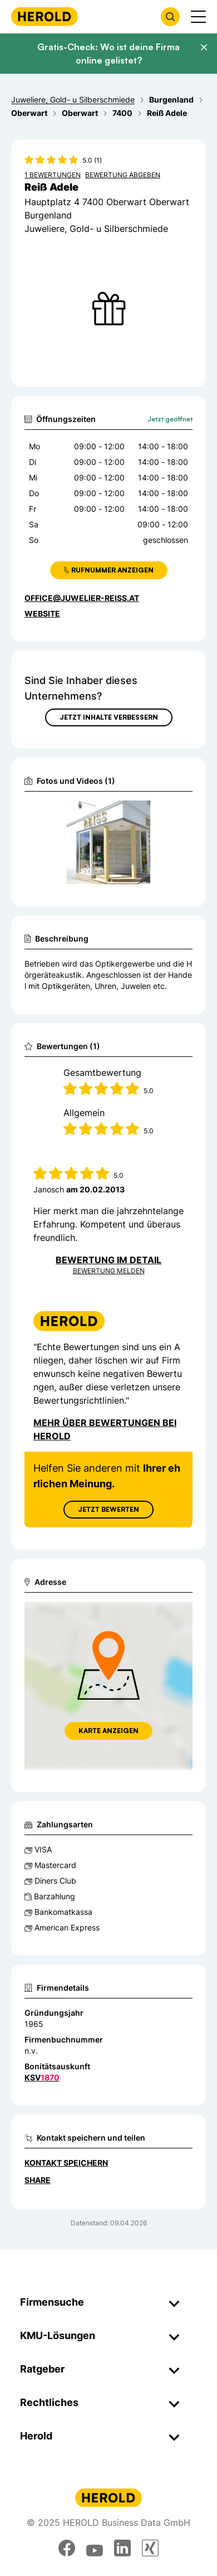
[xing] (150, 2548)
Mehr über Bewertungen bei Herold (104, 1429)
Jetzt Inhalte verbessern (109, 717)
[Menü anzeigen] (198, 17)
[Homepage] (44, 16)
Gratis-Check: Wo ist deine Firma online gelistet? (108, 53)
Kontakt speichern (66, 2162)
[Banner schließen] (203, 47)
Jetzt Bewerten (108, 1509)
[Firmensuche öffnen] (170, 16)
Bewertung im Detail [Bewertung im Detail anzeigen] (108, 1259)
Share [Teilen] (37, 2180)
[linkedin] (122, 2548)
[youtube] (94, 2548)
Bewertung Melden (109, 1271)
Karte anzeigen (108, 1730)
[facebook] (66, 2548)
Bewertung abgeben (122, 175)
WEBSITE (42, 613)
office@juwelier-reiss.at (81, 598)
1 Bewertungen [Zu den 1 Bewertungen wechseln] (52, 175)
